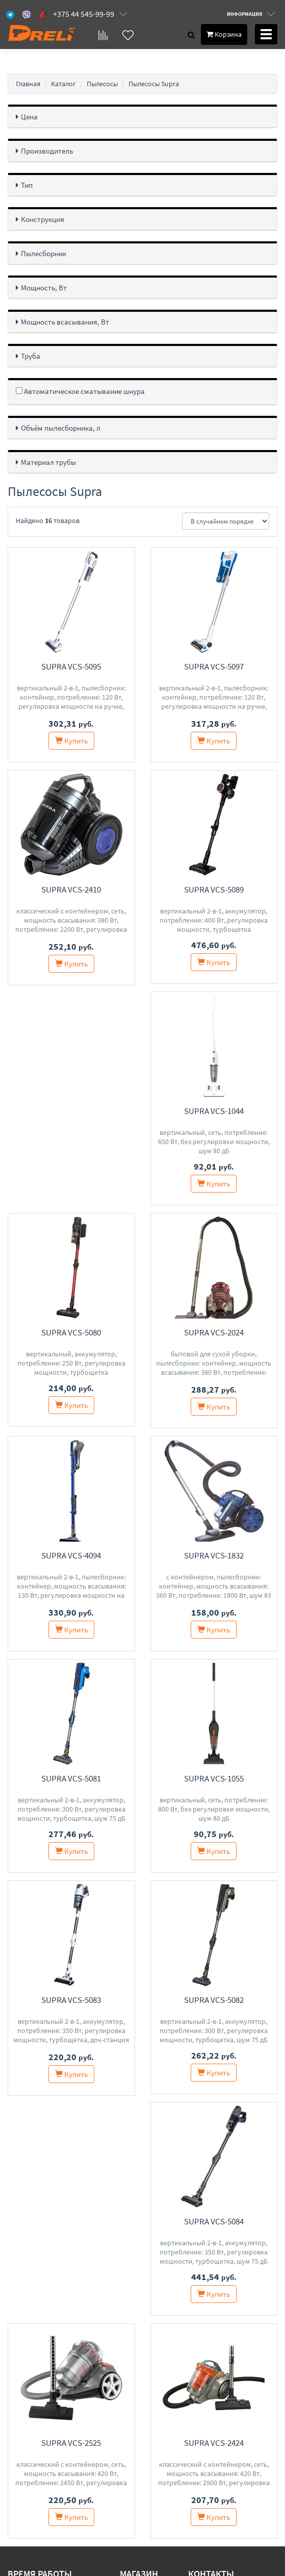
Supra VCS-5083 (214, 1780)
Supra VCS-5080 (214, 1112)
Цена (29, 116)
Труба (30, 356)
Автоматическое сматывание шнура (80, 391)
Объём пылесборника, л (60, 428)
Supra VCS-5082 (71, 2003)
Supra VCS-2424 (214, 2224)
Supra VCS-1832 (71, 1557)
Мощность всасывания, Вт (65, 322)
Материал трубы (48, 462)
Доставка (136, 2394)
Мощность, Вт (44, 287)
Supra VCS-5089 (214, 889)
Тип (27, 185)
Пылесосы (102, 83)
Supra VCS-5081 (214, 1557)
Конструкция (42, 219)
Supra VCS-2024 (71, 1334)
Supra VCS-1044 (71, 1112)
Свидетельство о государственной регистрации (89, 2511)
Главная (28, 83)
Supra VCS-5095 (71, 666)
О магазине (140, 2407)
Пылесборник (43, 253)
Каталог (63, 83)
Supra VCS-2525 (71, 2224)
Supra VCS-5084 (214, 2003)
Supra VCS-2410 (71, 889)
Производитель (47, 151)
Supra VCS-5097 (214, 666)
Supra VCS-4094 (214, 1334)
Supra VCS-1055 (71, 1780)
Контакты (137, 2380)
